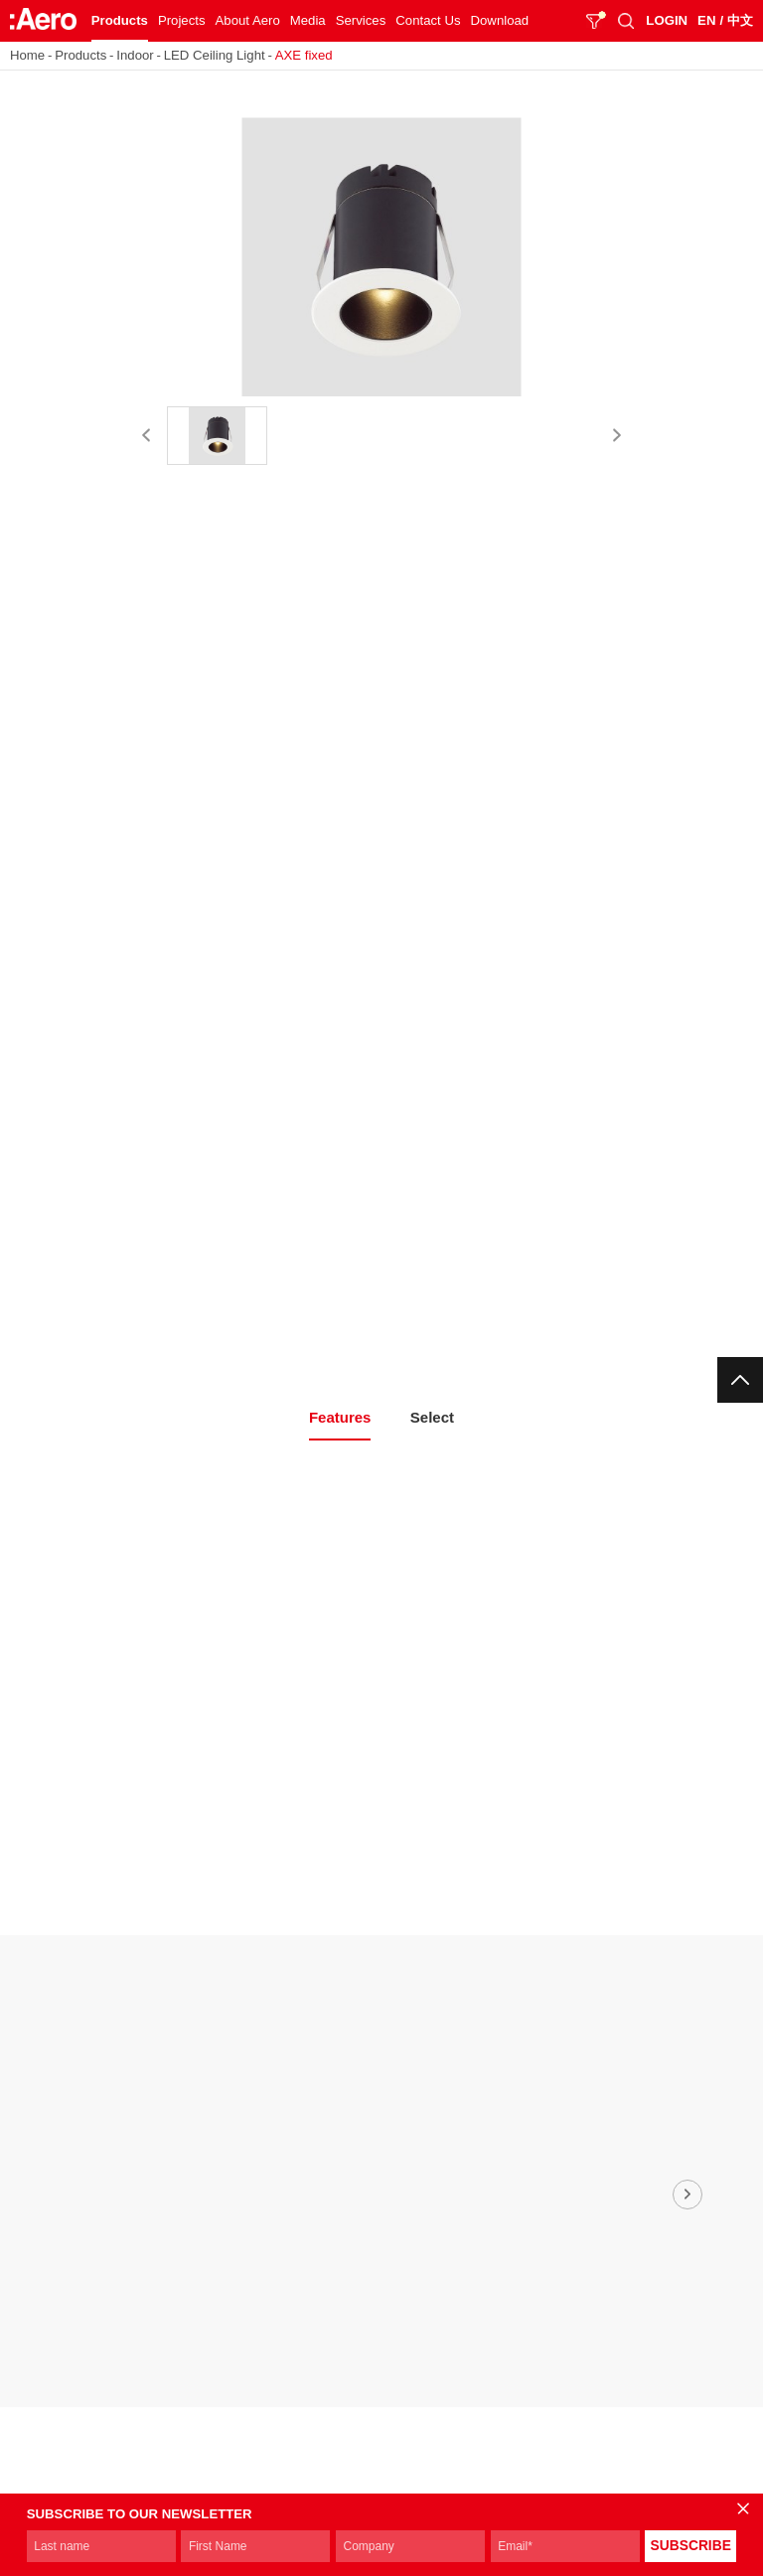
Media (308, 20)
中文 (740, 20)
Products (119, 20)
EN (706, 20)
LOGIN (666, 20)
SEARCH (626, 21)
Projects (182, 20)
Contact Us (427, 20)
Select (432, 1417)
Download (500, 20)
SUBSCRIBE (691, 2545)
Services (361, 20)
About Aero (248, 20)
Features (340, 1417)
